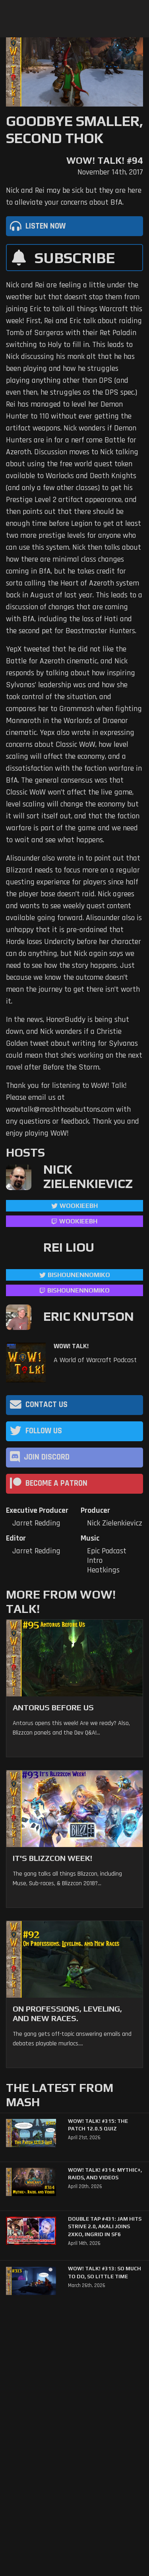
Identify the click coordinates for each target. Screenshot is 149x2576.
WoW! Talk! (71, 1346)
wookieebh (78, 1221)
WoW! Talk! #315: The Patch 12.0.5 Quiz (98, 2125)
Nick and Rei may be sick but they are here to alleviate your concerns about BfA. (73, 196)
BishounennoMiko (79, 1275)
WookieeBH (79, 1205)
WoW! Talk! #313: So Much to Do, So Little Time (104, 2272)
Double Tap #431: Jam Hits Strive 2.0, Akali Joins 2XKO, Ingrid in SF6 (104, 2226)
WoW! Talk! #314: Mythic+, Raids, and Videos (105, 2174)
